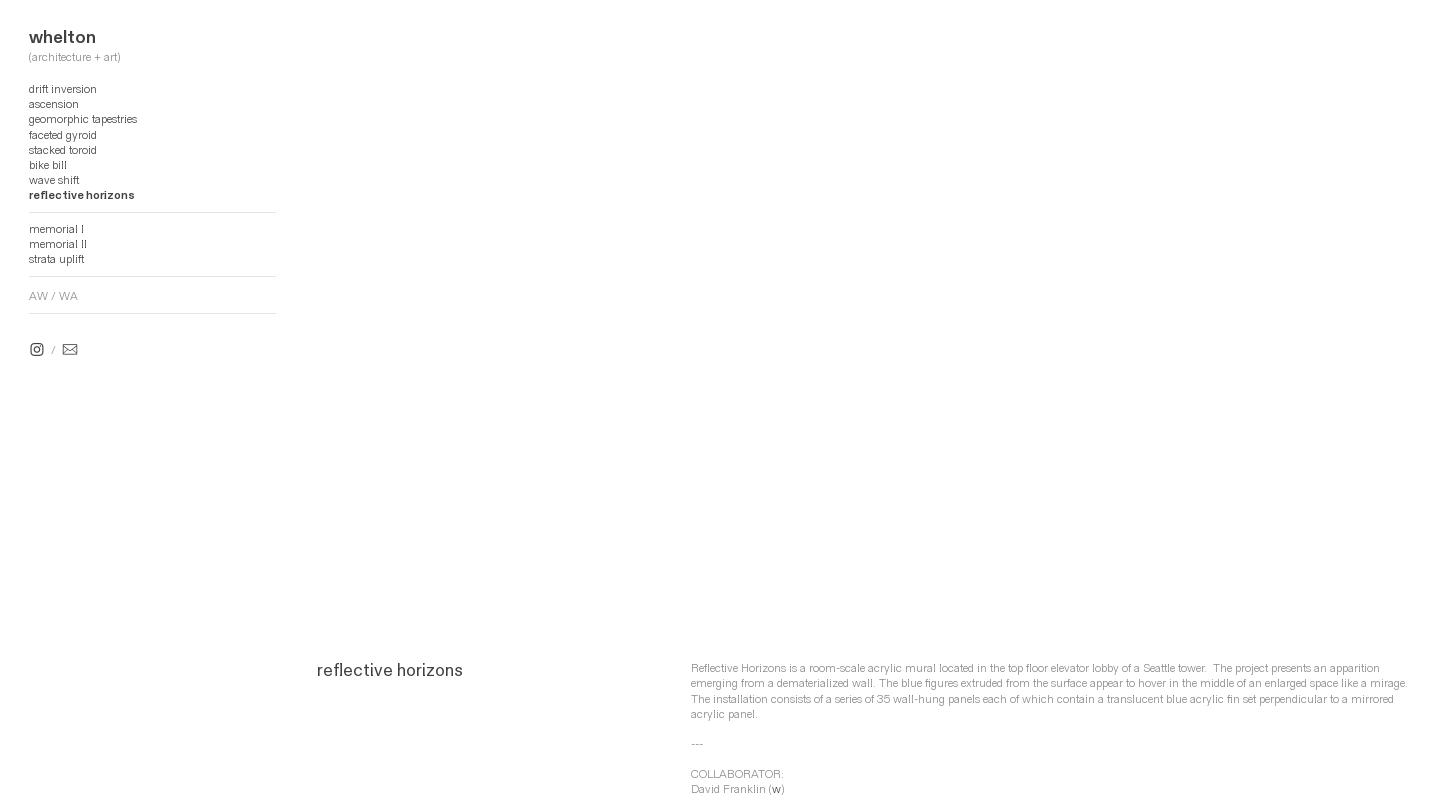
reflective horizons (82, 195)
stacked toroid (63, 150)
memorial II (58, 244)
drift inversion (63, 89)
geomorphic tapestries (83, 119)
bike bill (48, 165)
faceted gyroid (63, 135)
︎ (37, 350)
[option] (864, 336)
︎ (70, 350)
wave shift (54, 180)
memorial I (56, 229)
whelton (62, 37)
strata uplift (56, 259)
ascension (54, 104)
